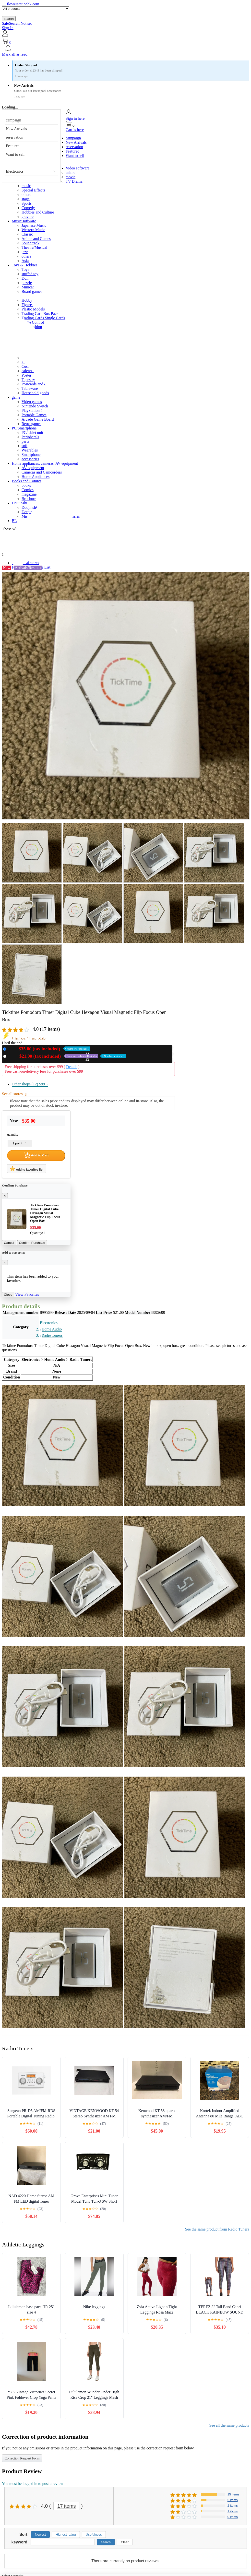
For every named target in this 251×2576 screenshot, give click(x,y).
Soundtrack (30, 243)
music (26, 186)
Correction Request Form (22, 2458)
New (49, 1049)
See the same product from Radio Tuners (217, 2229)
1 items (232, 2511)
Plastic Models (33, 309)
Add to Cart (36, 1155)
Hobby (27, 300)
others (26, 194)
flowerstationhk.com (23, 4)
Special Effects (33, 190)
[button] (125, 48)
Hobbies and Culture (38, 212)
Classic (27, 234)
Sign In (7, 28)
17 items (66, 2506)
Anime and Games (36, 239)
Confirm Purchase (32, 1243)
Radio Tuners (52, 1335)
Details (71, 1067)
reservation (14, 137)
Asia (25, 261)
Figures (27, 305)
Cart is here (75, 130)
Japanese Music (34, 225)
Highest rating (66, 2534)
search (9, 19)
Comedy (28, 208)
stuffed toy (30, 274)
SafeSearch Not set (17, 23)
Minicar (28, 287)
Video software (77, 168)
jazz (25, 252)
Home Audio (52, 1329)
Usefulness (94, 2534)
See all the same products (229, 2425)
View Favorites (27, 1294)
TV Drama (74, 181)
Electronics (15, 171)
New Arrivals (16, 129)
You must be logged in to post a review (32, 2483)
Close (8, 1294)
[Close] (5, 1195)
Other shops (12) (30, 1084)
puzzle (27, 283)
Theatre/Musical (34, 247)
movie (70, 177)
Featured (13, 146)
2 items (232, 2505)
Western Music (33, 230)
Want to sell (15, 154)
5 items (232, 2500)
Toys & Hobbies (24, 265)
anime (70, 172)
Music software (24, 221)
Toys (25, 269)
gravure (28, 216)
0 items (232, 2517)
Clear (125, 2542)
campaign (13, 120)
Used (67, 1056)
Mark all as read (14, 54)
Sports (27, 203)
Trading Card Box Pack (40, 313)
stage (26, 199)
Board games (32, 291)
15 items (233, 2494)
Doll (25, 278)
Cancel (9, 1243)
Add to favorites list (26, 1168)
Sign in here (75, 118)
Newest (40, 2534)
